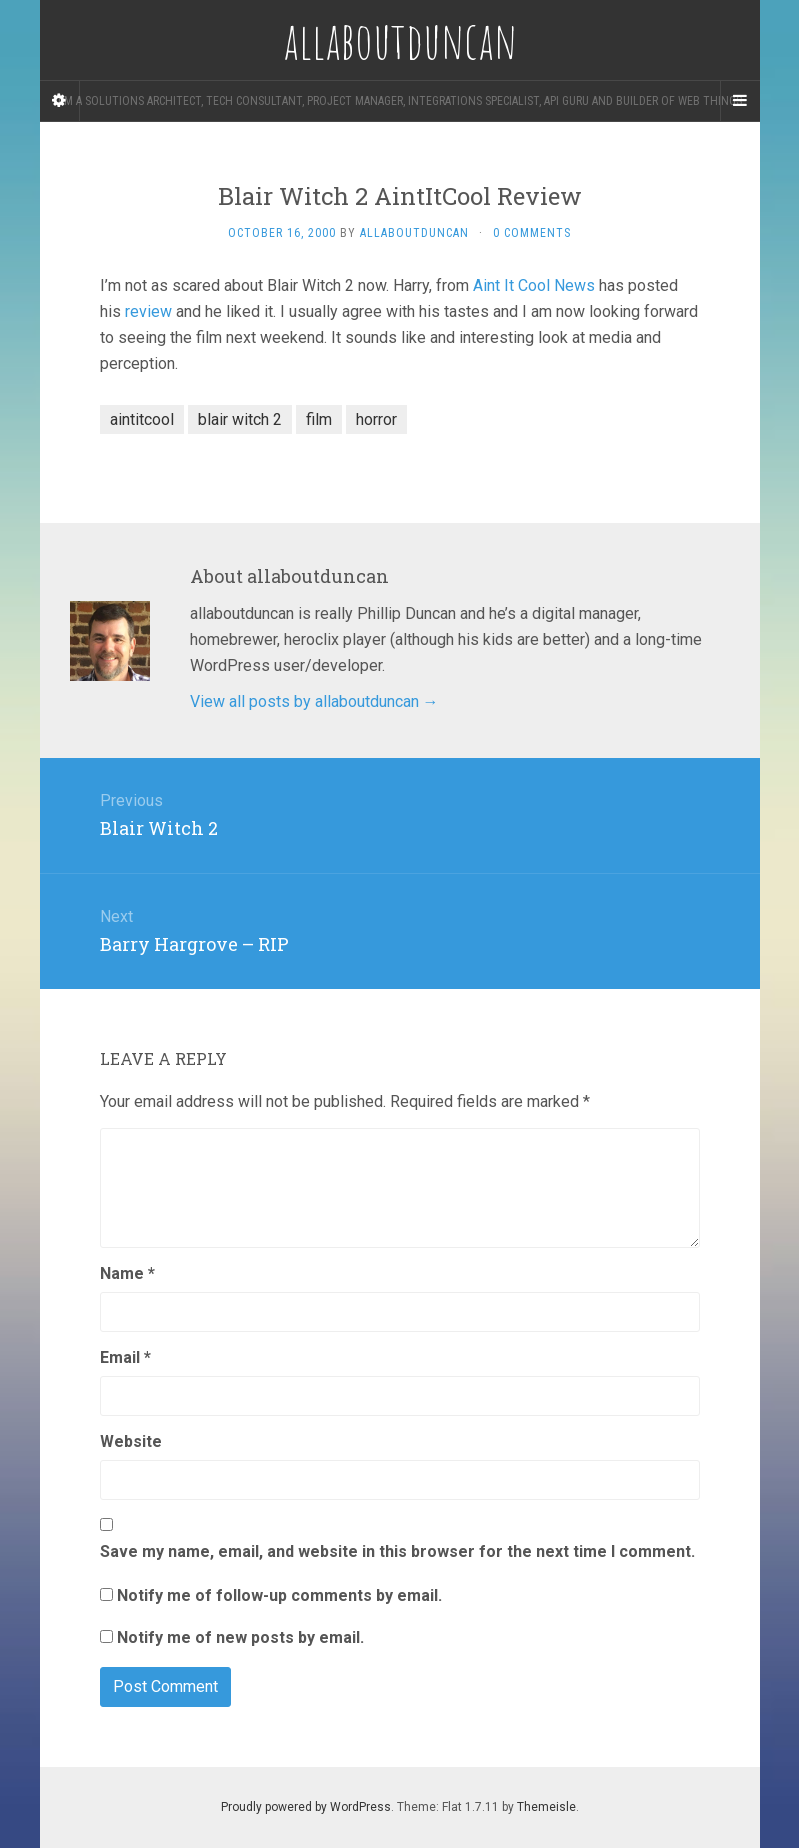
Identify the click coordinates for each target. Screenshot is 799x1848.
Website (131, 1441)
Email (125, 1357)
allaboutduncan (414, 233)
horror (376, 419)
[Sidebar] (60, 101)
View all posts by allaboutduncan (314, 701)
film (319, 419)
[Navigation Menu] (740, 101)
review (148, 311)
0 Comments (532, 233)
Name (127, 1273)
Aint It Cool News (534, 285)
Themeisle (546, 1807)
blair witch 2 (240, 419)
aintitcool (142, 419)
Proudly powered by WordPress (306, 1807)
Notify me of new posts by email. (240, 1637)
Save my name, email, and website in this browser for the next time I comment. (397, 1551)
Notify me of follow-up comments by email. (279, 1595)
